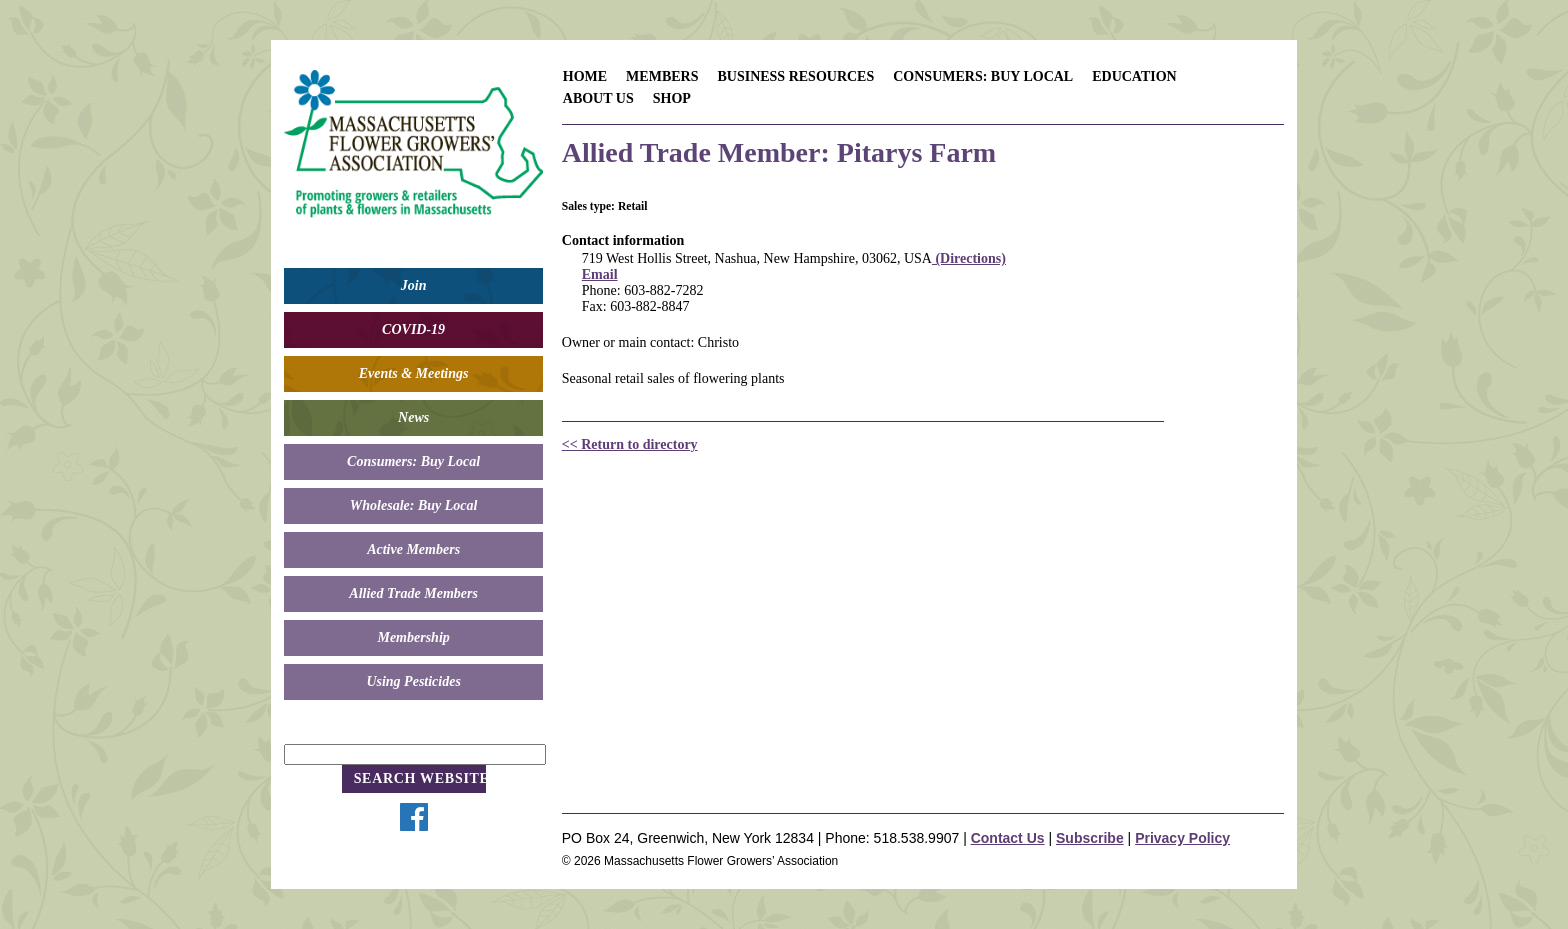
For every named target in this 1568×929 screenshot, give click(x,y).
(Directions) (969, 258)
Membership (413, 637)
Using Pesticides (413, 681)
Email (600, 274)
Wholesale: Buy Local (414, 505)
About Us (598, 98)
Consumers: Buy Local (413, 461)
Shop (672, 98)
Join (414, 285)
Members (662, 76)
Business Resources (795, 76)
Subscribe (1090, 838)
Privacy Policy (1182, 838)
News (413, 417)
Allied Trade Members (413, 593)
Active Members (413, 549)
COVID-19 (413, 329)
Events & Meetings (414, 373)
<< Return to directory (630, 444)
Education (1134, 76)
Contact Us (1008, 838)
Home (585, 76)
